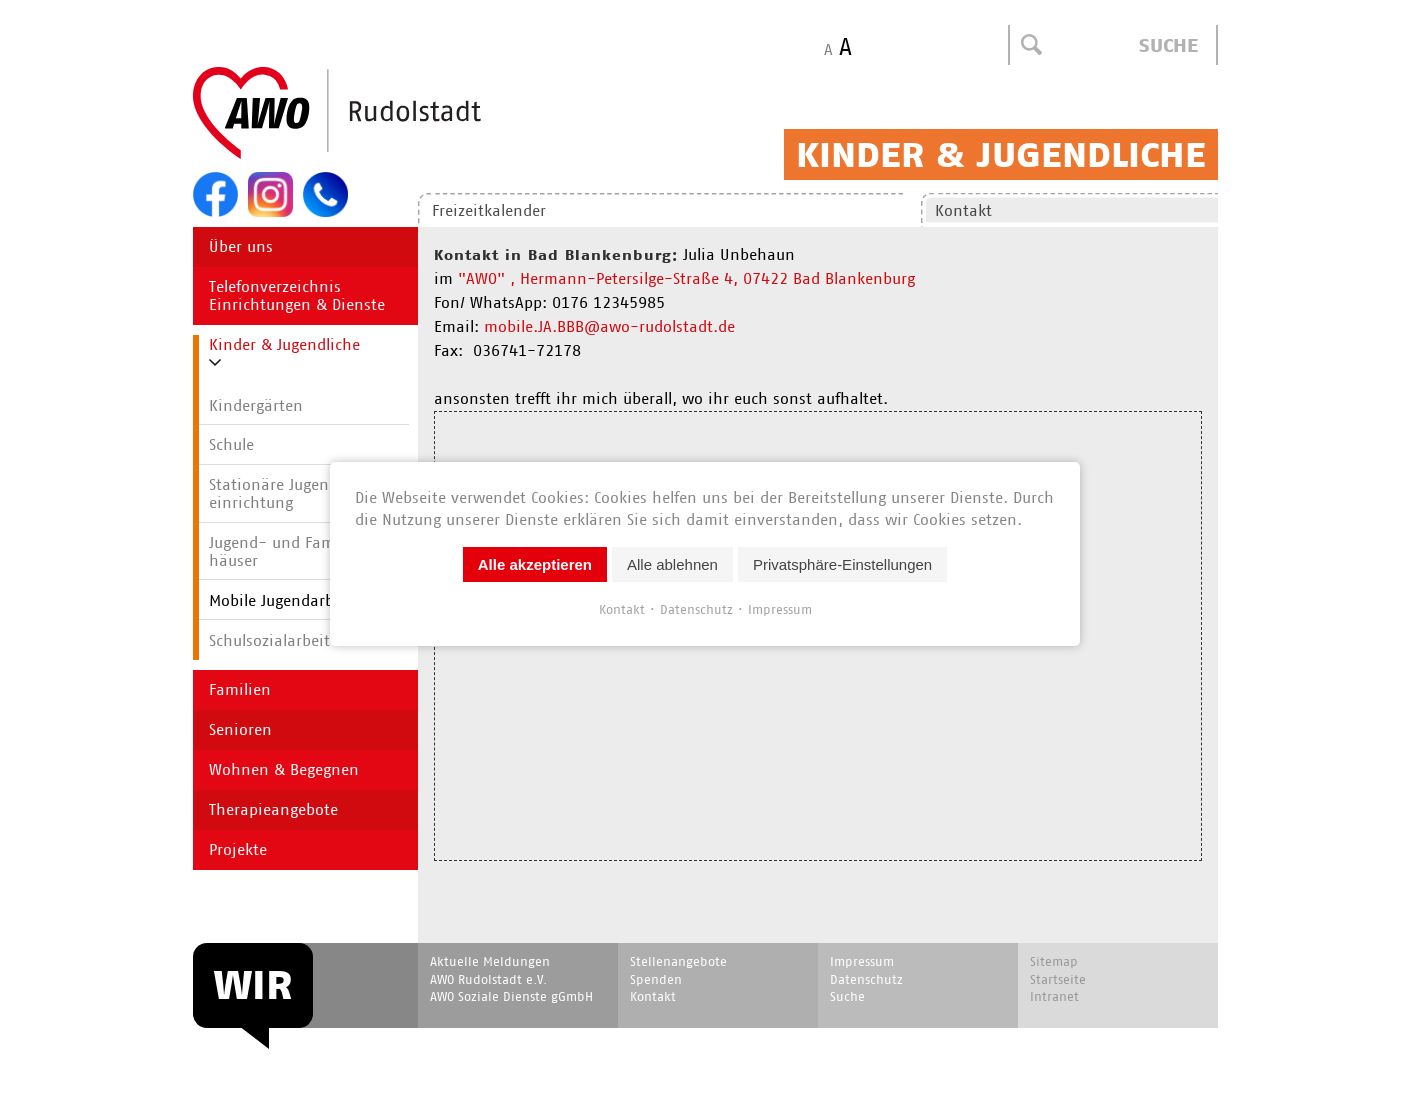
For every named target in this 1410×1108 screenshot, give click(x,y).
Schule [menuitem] (231, 444)
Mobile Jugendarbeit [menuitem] (281, 600)
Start (385, 114)
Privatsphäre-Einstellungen (842, 564)
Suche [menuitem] (847, 996)
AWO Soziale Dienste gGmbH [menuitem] (511, 996)
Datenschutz (696, 609)
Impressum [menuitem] (862, 961)
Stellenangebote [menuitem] (678, 961)
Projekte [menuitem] (238, 849)
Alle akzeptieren (535, 564)
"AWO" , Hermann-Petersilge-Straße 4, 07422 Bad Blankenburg (686, 278)
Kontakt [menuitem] (963, 210)
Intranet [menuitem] (1054, 996)
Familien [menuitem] (240, 689)
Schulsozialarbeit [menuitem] (269, 640)
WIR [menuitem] (253, 985)
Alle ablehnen (672, 564)
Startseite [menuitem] (1058, 979)
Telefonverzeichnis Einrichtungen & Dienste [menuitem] (297, 295)
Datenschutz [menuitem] (866, 979)
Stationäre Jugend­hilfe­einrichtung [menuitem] (294, 493)
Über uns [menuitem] (241, 246)
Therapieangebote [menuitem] (273, 809)
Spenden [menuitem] (656, 979)
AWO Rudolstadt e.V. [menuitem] (488, 979)
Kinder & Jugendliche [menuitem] (284, 344)
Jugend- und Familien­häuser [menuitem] (292, 551)
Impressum (780, 609)
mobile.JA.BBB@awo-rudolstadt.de (609, 326)
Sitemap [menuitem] (1054, 961)
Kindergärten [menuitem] (256, 405)
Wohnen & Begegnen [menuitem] (284, 769)
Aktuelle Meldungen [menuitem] (490, 961)
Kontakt (622, 609)
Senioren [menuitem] (240, 729)
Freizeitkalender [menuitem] (489, 210)
